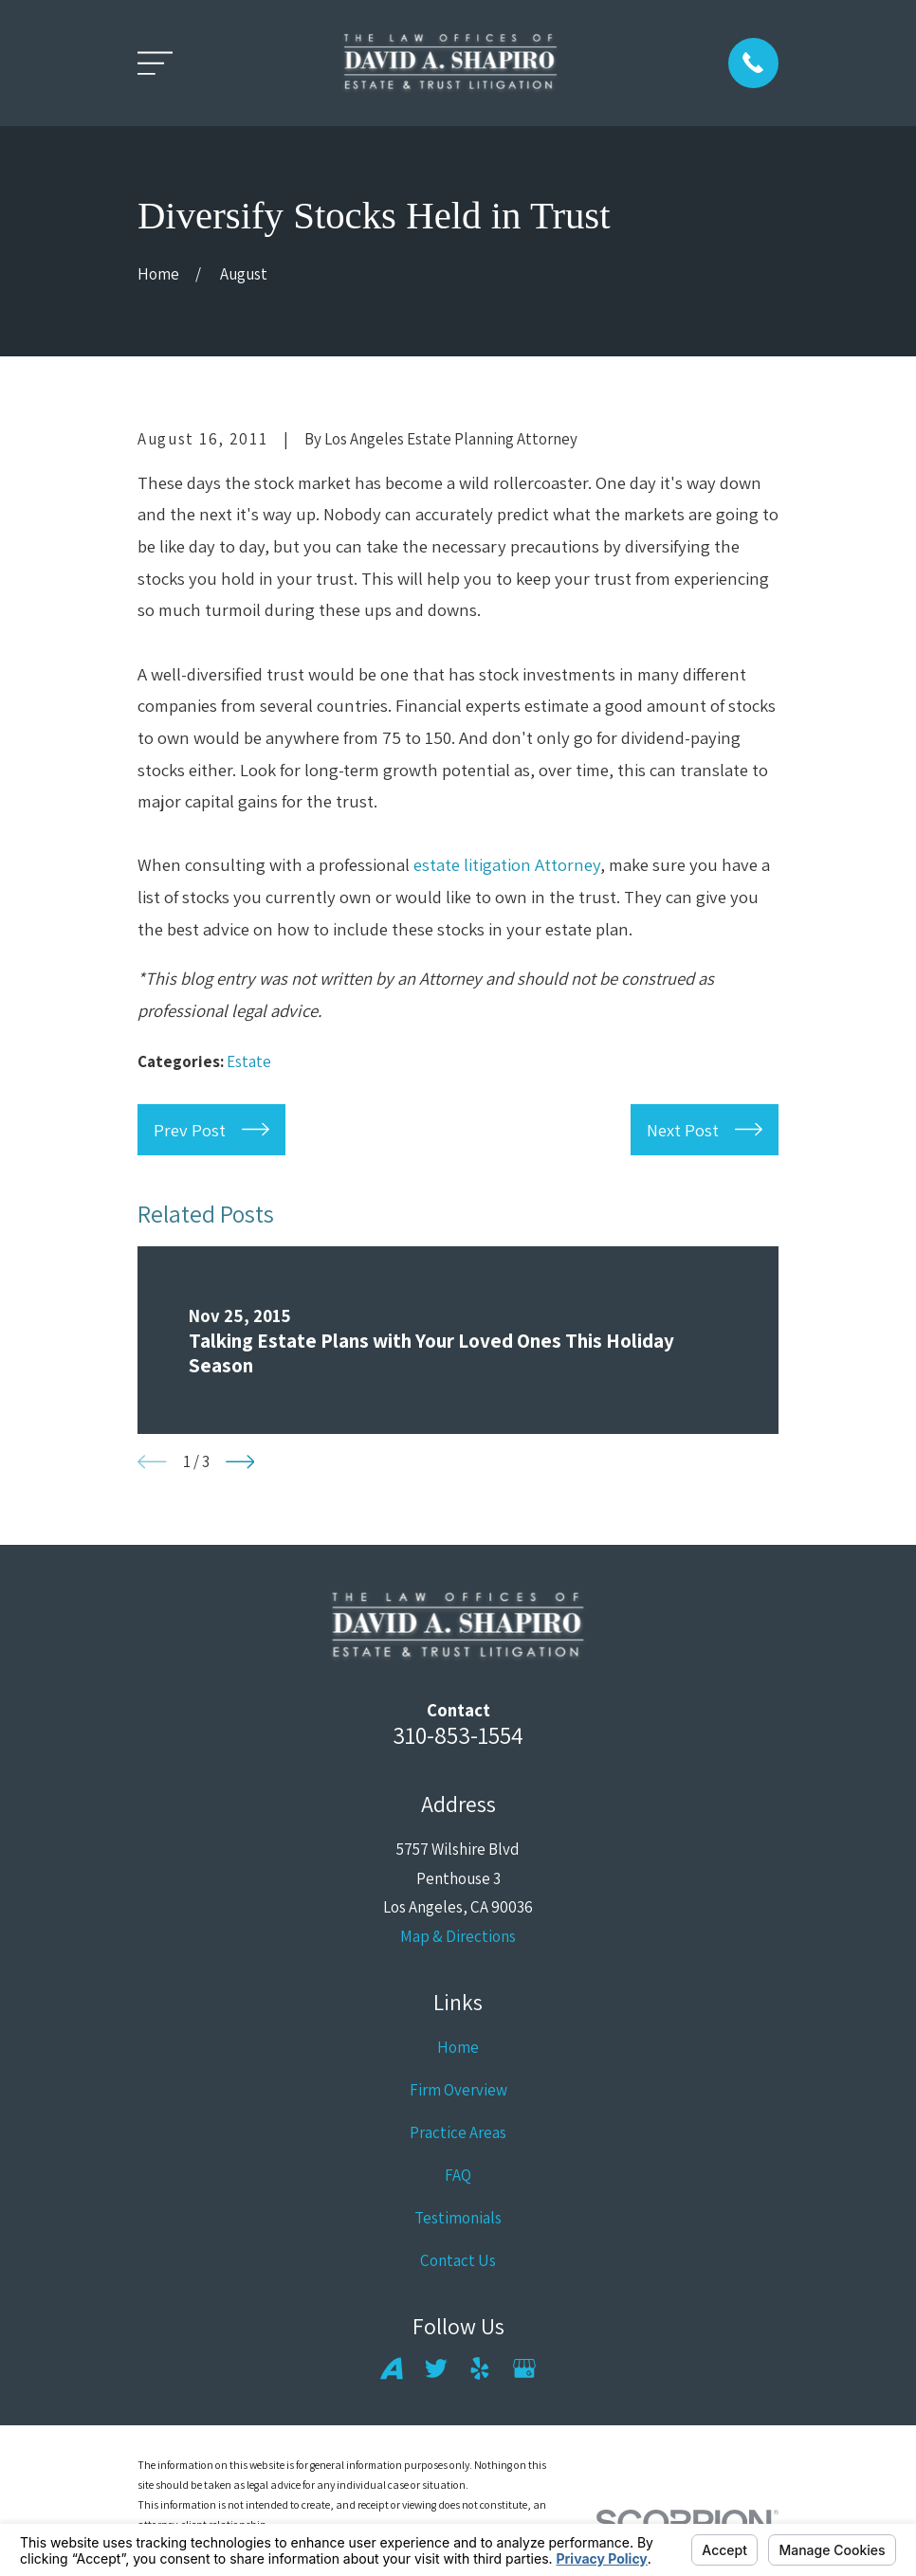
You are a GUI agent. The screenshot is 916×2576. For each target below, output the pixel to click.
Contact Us (458, 2260)
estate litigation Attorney (506, 864)
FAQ (458, 2175)
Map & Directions (458, 1936)
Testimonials (458, 2217)
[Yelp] (479, 2368)
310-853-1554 (458, 1735)
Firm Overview (458, 2089)
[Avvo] (391, 2368)
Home (458, 2047)
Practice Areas (458, 2132)
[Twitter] (436, 2368)
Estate (249, 1061)
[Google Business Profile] (524, 2368)
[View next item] (240, 1462)
